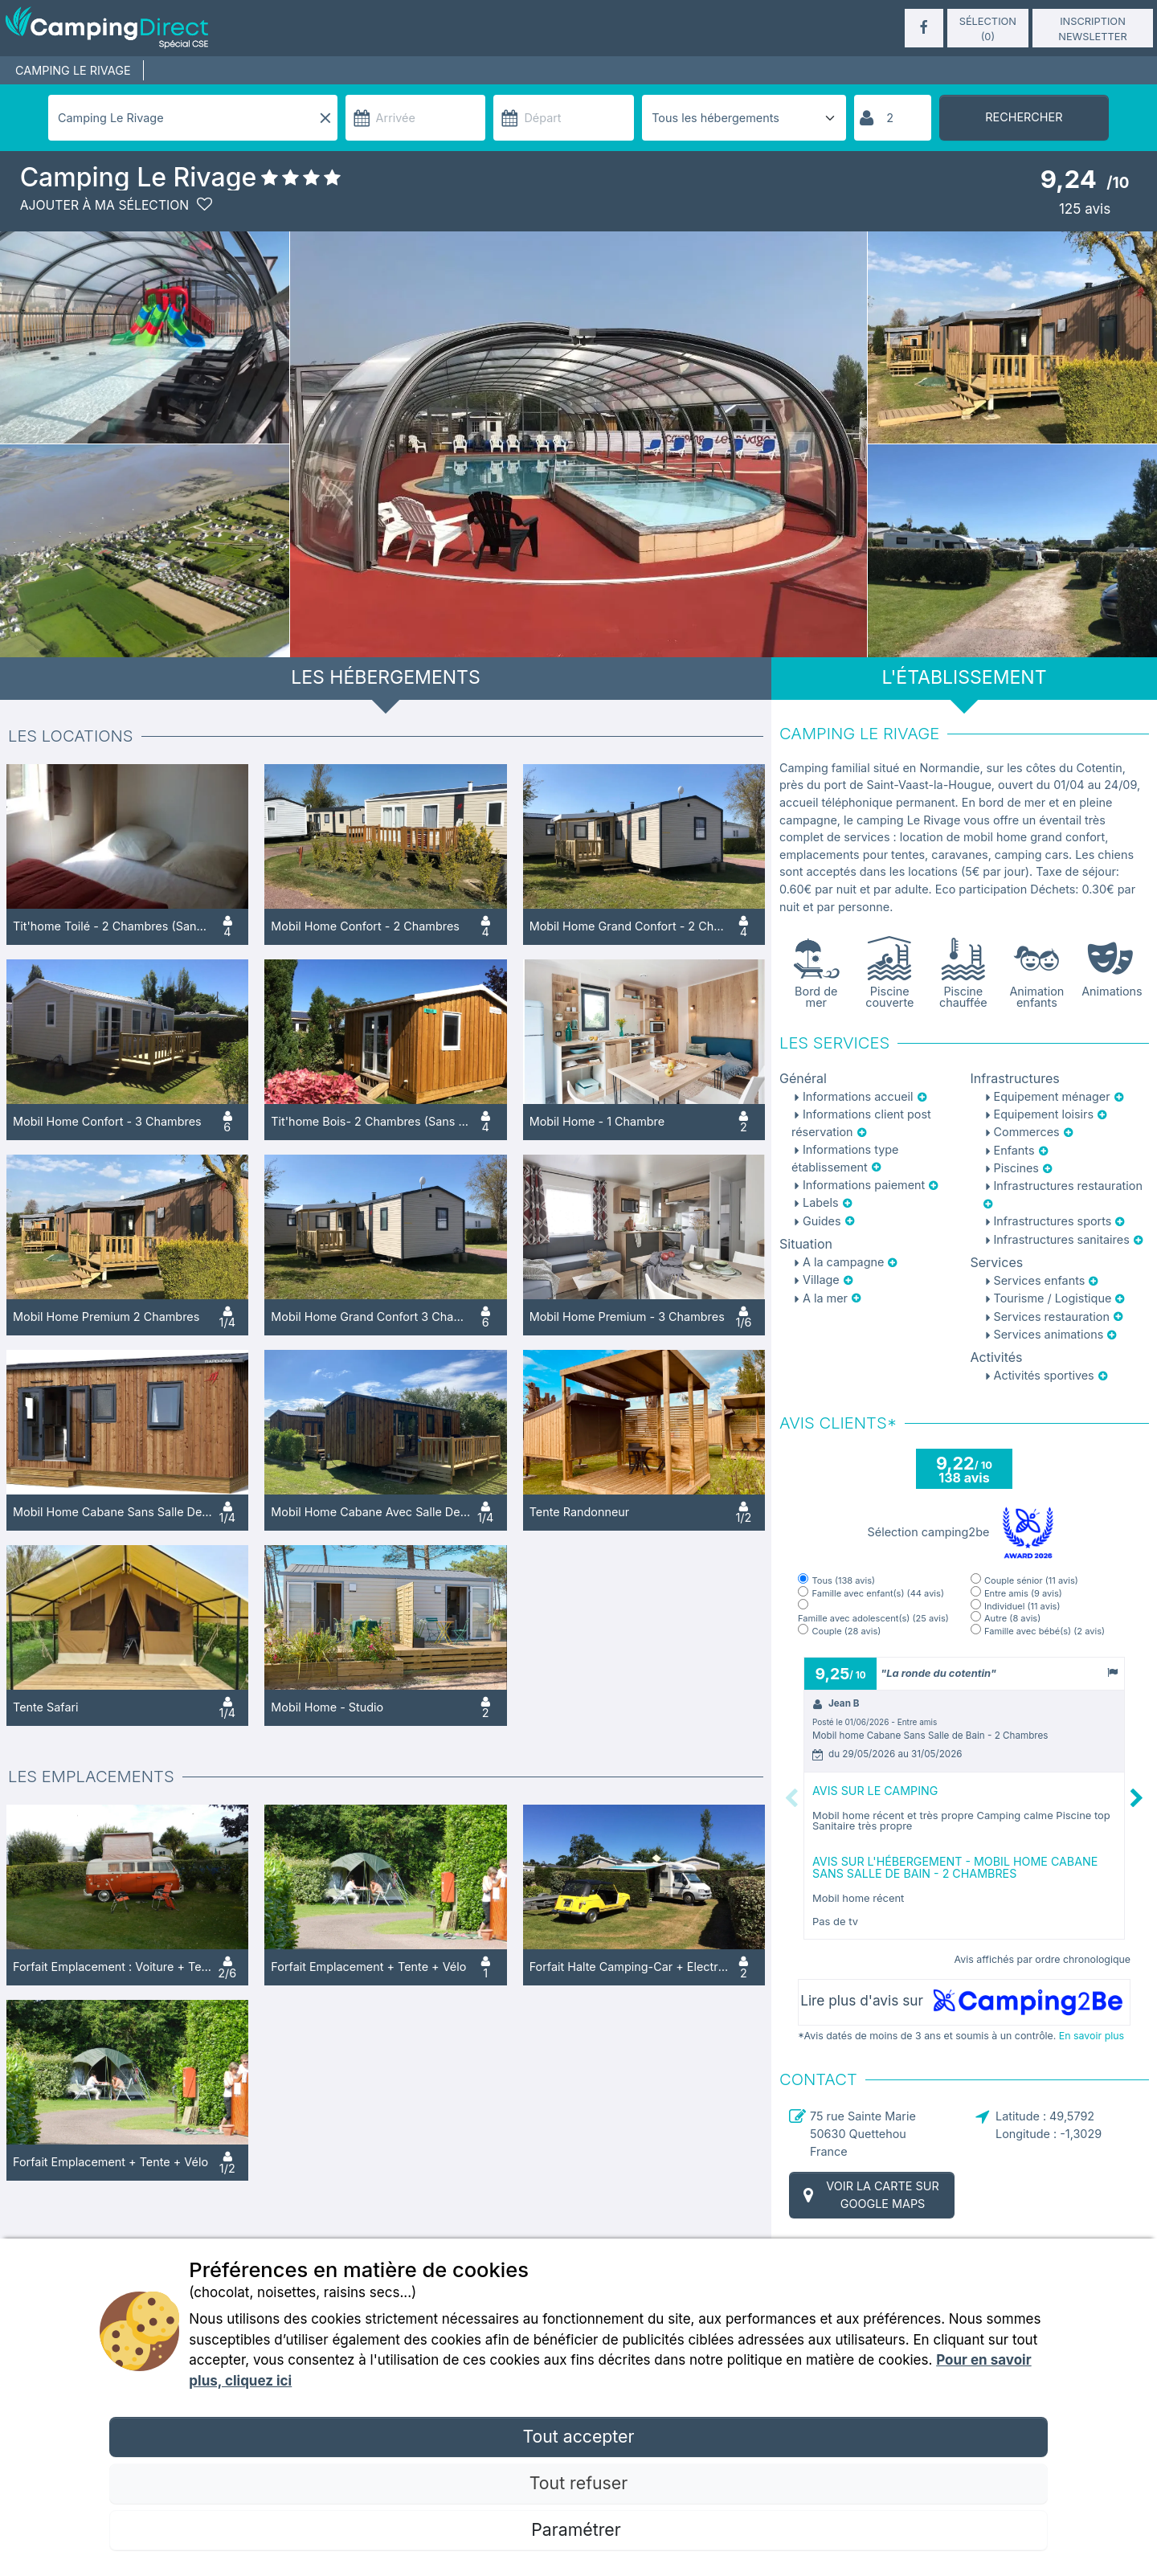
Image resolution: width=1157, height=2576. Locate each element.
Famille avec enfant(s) (877, 1593)
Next (1137, 1798)
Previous (791, 1798)
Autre (1012, 1618)
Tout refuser (578, 2482)
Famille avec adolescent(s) (873, 1618)
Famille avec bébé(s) (1044, 1631)
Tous (843, 1580)
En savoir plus (1091, 2036)
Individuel (1022, 1606)
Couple (846, 1631)
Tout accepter (578, 2436)
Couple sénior (1031, 1580)
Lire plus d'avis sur (964, 2002)
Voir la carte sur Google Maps (869, 2194)
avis (1083, 209)
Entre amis (1023, 1593)
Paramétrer (578, 2529)
